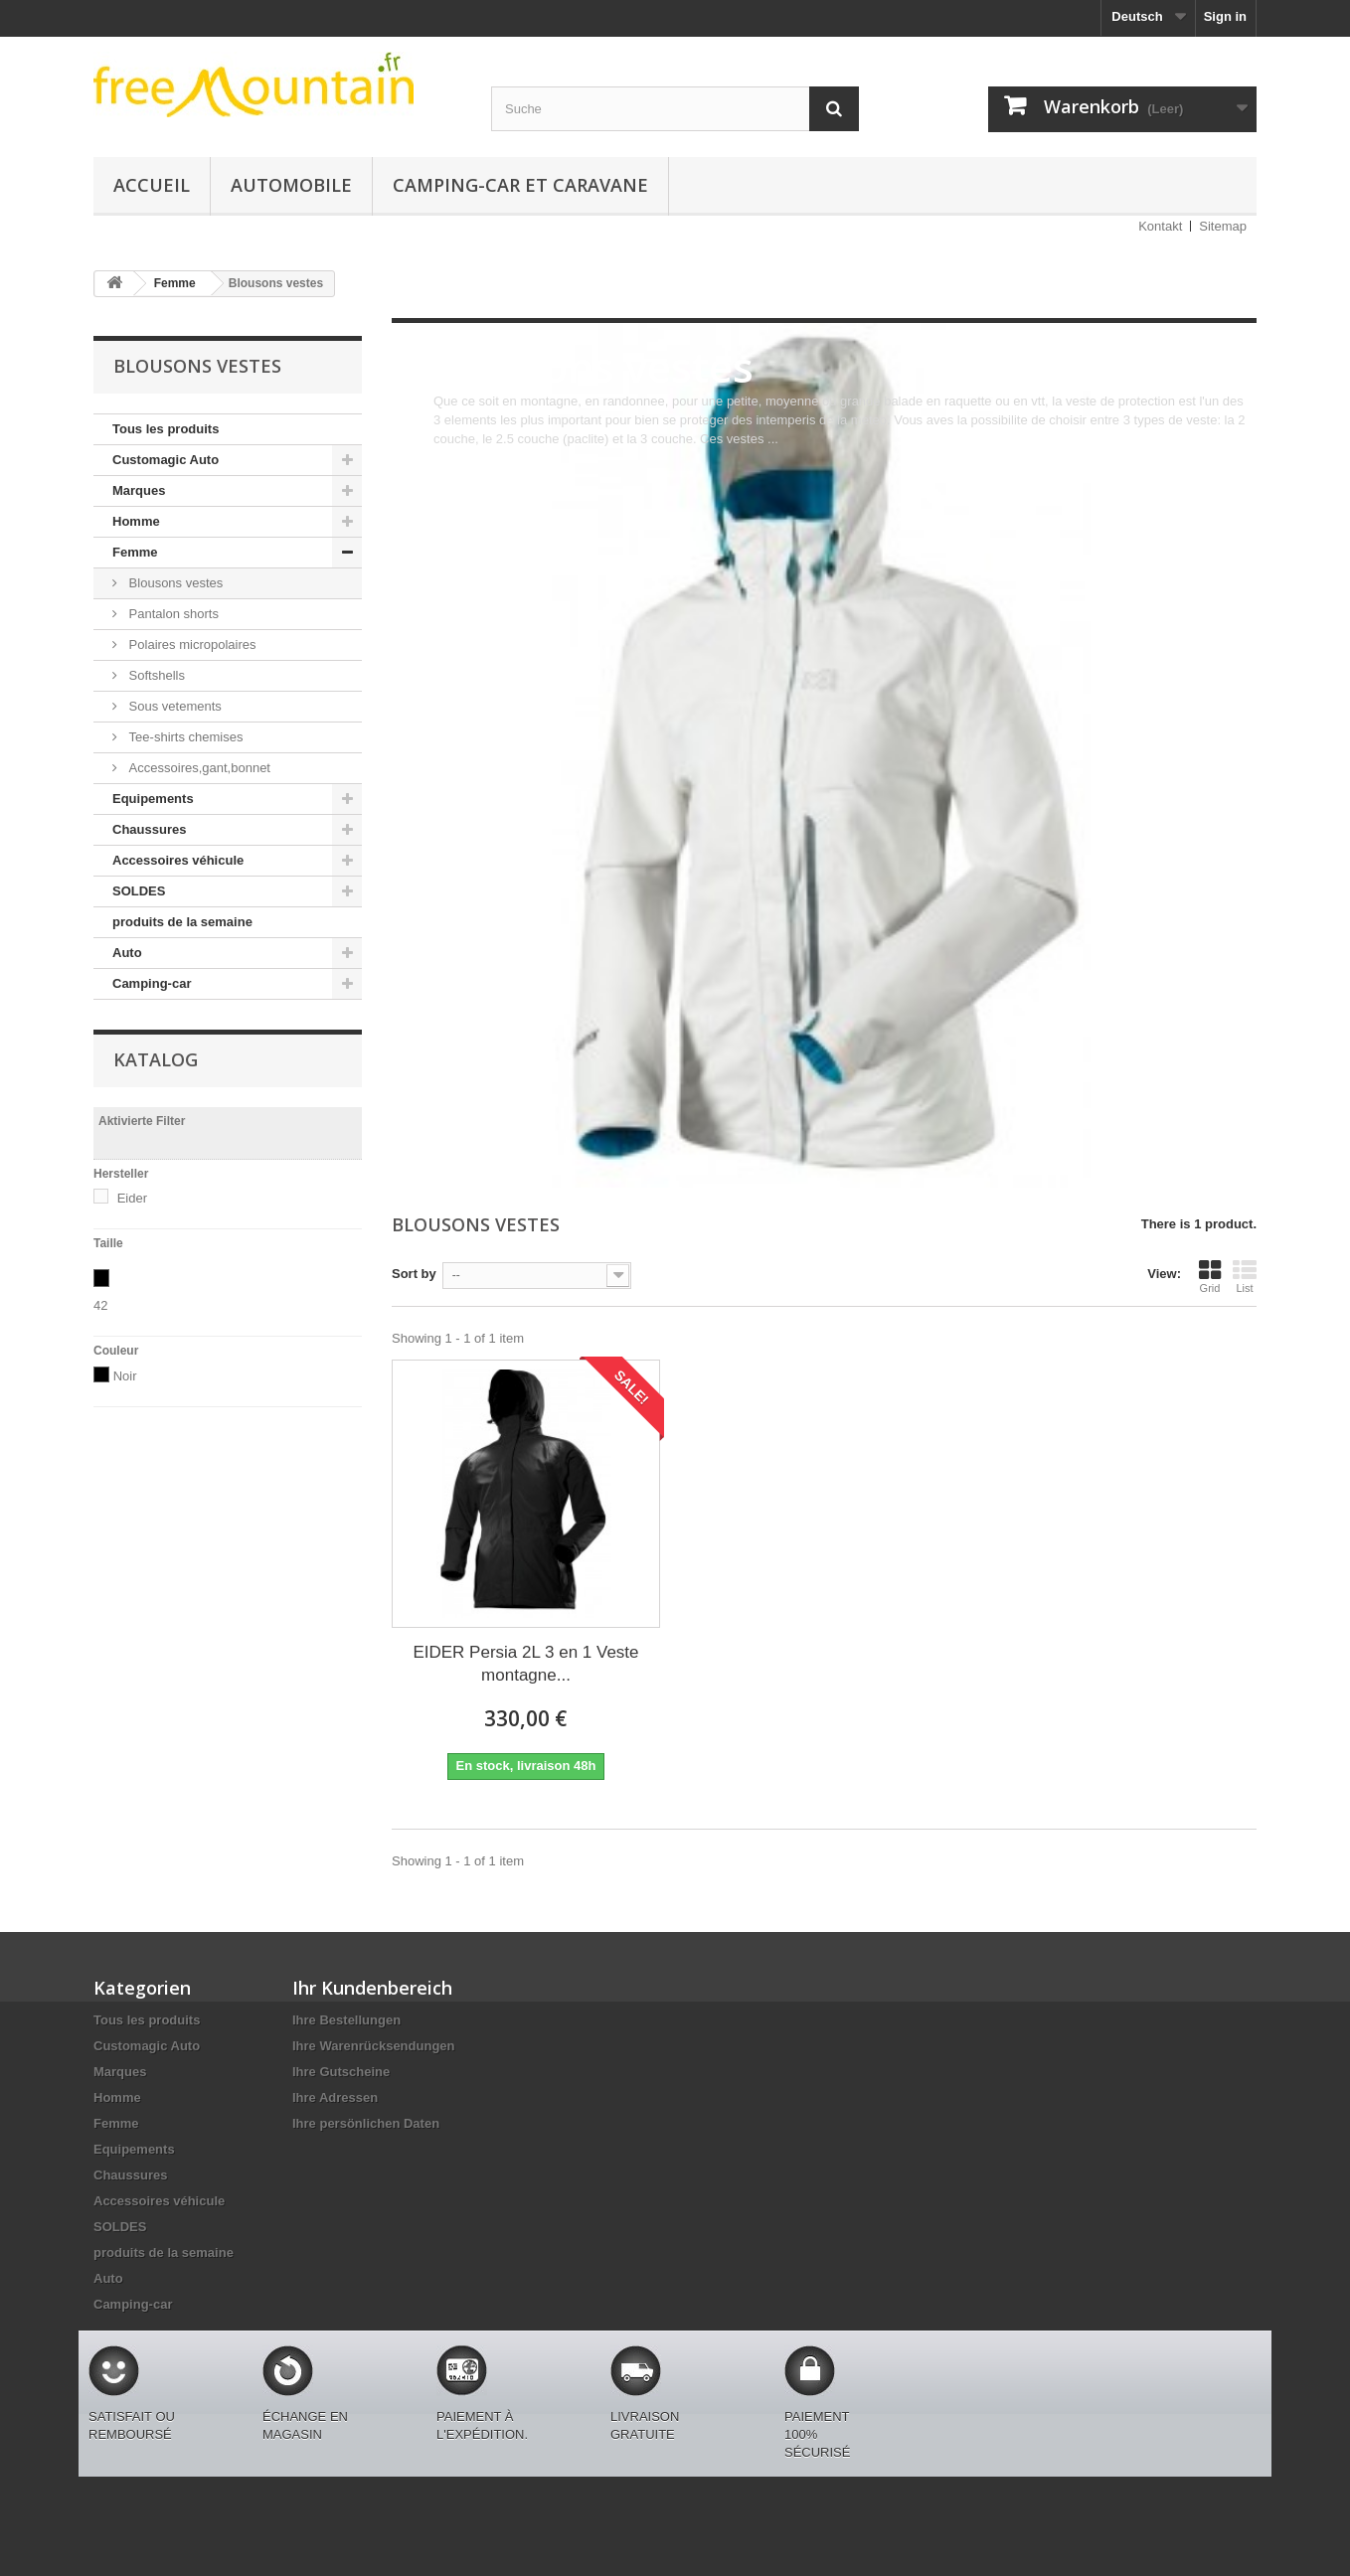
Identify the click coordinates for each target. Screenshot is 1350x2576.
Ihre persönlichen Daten (365, 2123)
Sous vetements (173, 706)
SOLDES (138, 891)
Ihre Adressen (335, 2097)
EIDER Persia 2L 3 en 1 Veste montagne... (525, 1664)
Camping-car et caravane (520, 185)
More (448, 457)
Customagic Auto (165, 459)
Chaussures (149, 829)
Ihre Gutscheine (341, 2071)
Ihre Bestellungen (346, 2019)
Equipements (153, 798)
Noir (125, 1375)
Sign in (1225, 16)
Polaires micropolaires (190, 644)
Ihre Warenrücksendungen (373, 2045)
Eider (132, 1198)
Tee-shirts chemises (184, 736)
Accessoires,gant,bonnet (197, 767)
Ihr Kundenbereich (372, 1988)
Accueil (151, 185)
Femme (135, 552)
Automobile (291, 185)
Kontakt (1160, 226)
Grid (1210, 1276)
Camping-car (151, 983)
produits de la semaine (182, 921)
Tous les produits (165, 428)
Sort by (414, 1273)
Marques (138, 490)
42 (100, 1305)
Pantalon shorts (172, 613)
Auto (127, 952)
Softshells (155, 675)
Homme (136, 521)
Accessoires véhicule (178, 860)
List (1245, 1276)
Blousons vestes (174, 582)
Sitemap (1223, 226)
